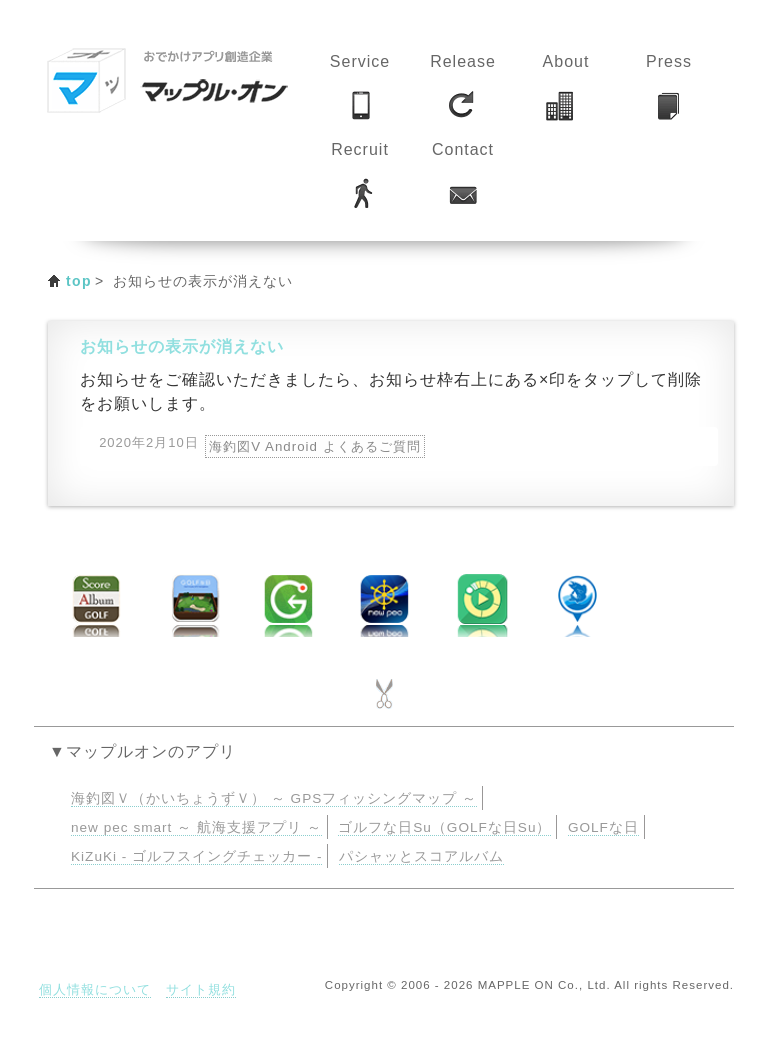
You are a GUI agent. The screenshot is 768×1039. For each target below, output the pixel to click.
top (79, 281)
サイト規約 (201, 989)
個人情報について (95, 989)
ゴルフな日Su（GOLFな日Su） (444, 827)
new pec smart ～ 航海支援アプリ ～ (196, 827)
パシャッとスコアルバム (421, 856)
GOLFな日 (603, 827)
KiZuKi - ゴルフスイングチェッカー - (196, 856)
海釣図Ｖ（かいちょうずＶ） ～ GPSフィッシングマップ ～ (274, 798)
